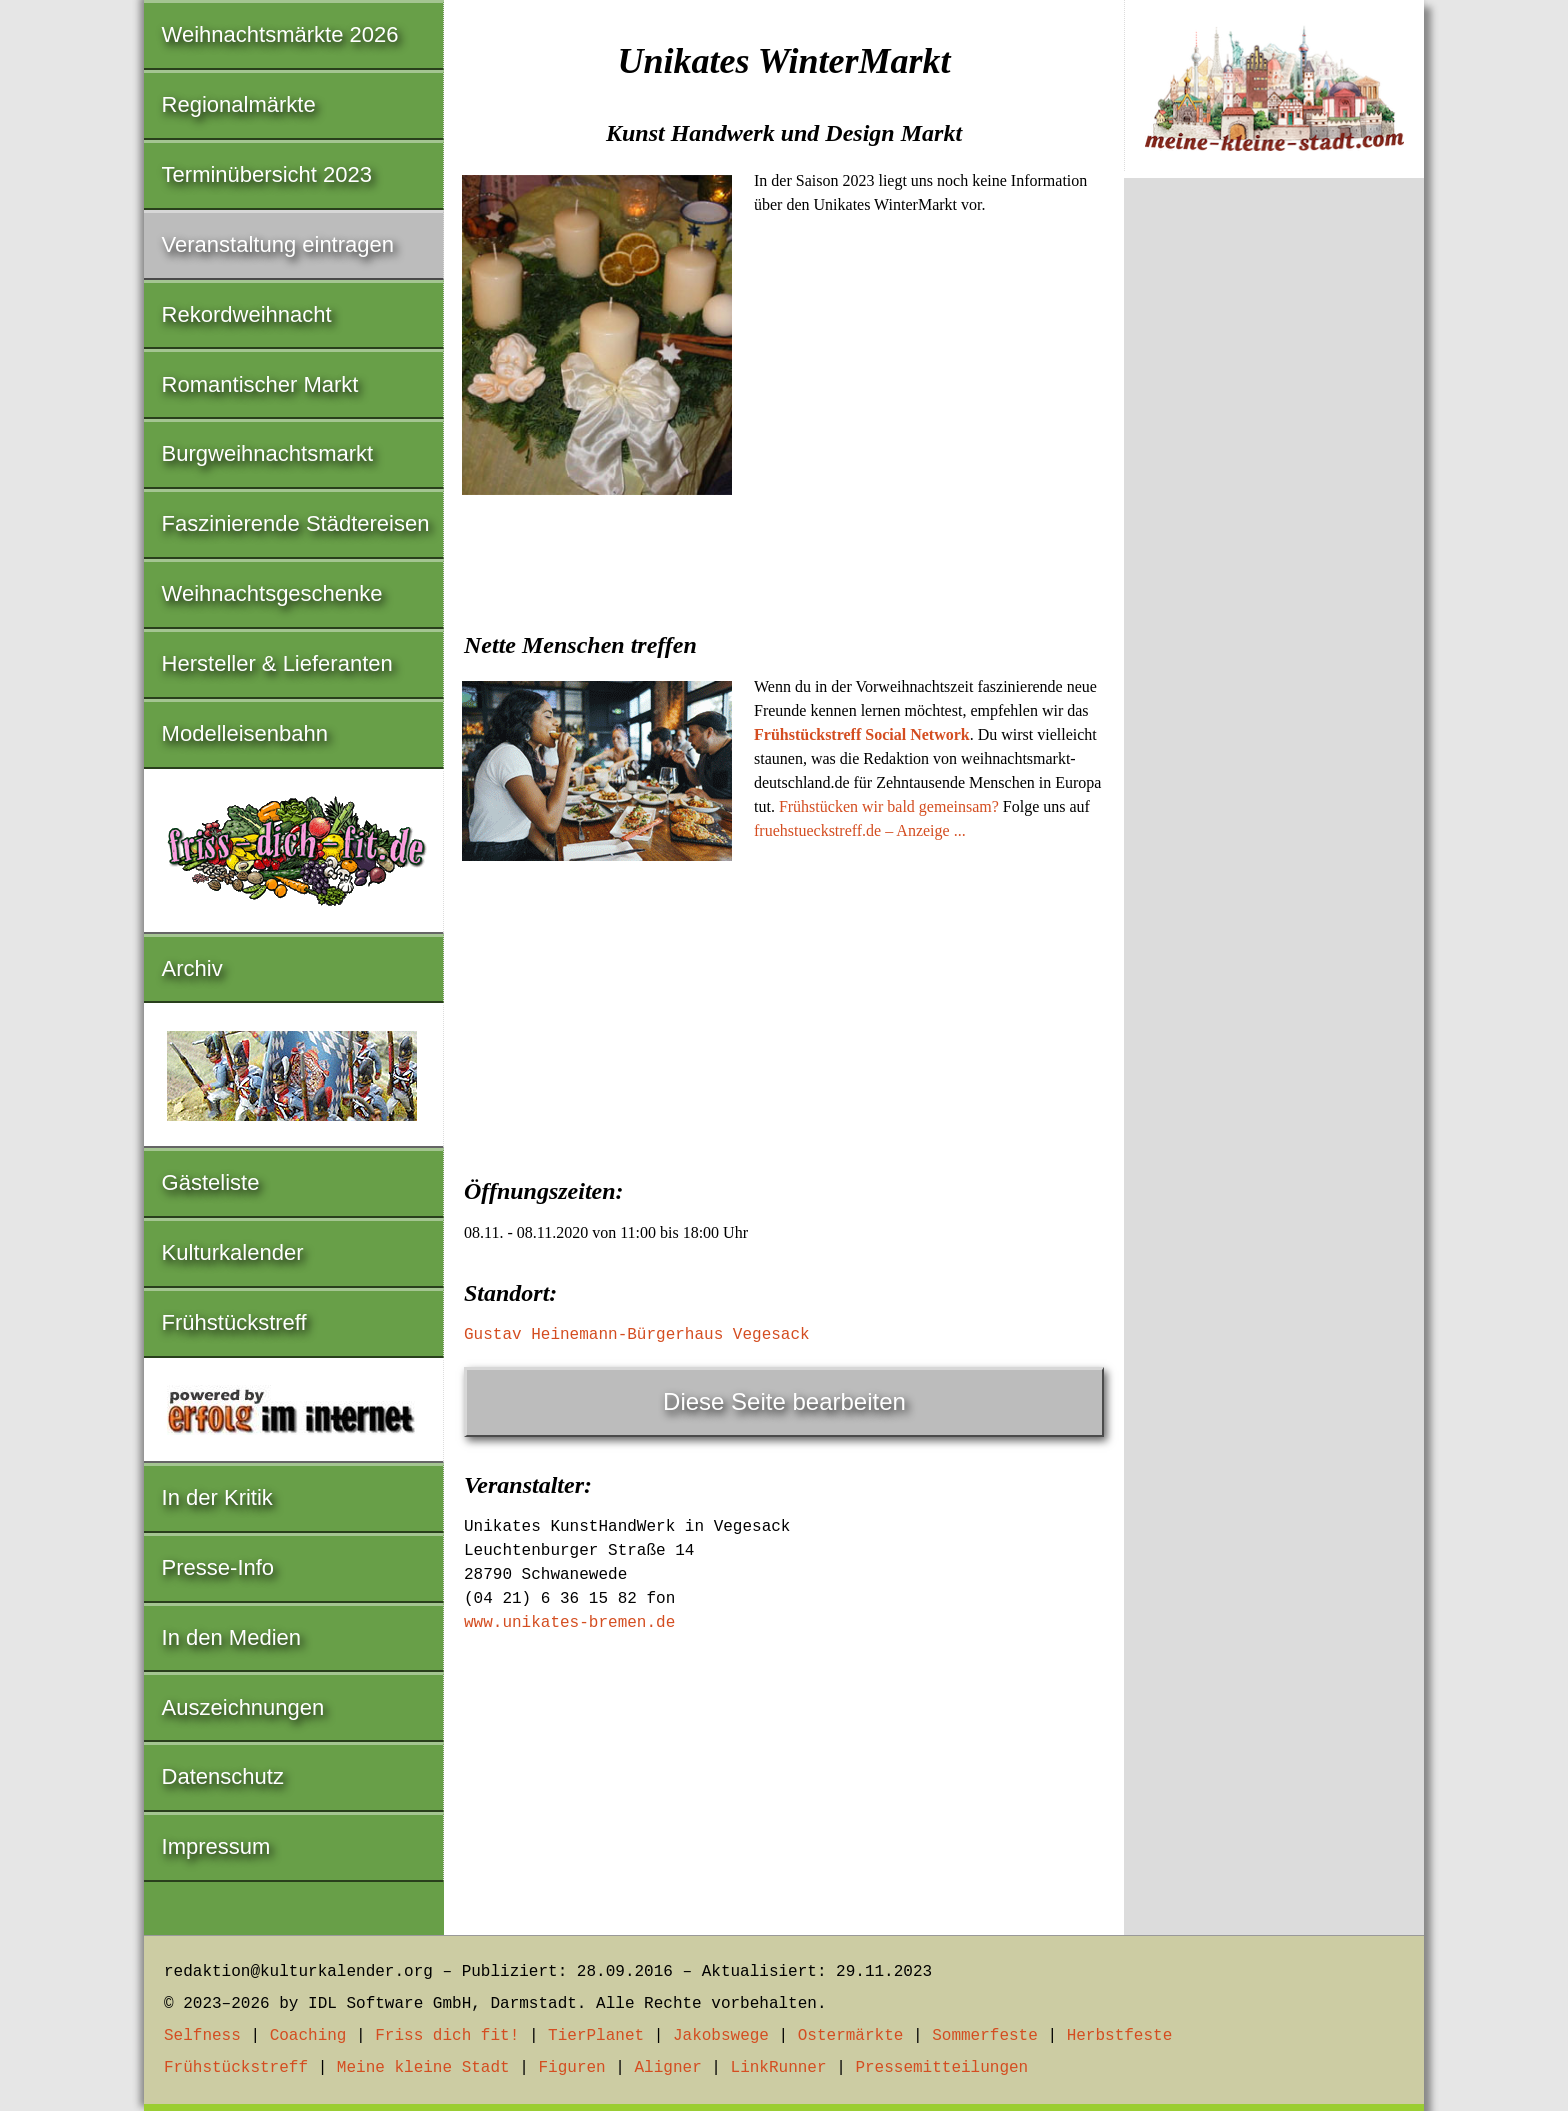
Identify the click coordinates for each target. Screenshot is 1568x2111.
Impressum (216, 1846)
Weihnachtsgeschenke (272, 593)
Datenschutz (223, 1776)
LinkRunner (779, 2068)
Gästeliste (211, 1182)
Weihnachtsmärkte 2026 (280, 34)
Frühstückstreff (234, 1322)
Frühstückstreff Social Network (862, 734)
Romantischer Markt (260, 384)
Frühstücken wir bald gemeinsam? (889, 806)
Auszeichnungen (243, 1707)
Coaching (308, 2036)
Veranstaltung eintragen (278, 244)
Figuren (571, 2068)
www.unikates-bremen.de (569, 1623)
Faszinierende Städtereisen (296, 523)
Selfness (202, 2036)
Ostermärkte (851, 2036)
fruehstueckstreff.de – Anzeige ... (860, 830)
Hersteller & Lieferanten (277, 663)
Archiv (192, 968)
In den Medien (231, 1637)
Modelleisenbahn (245, 733)
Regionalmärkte (239, 104)
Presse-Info (218, 1567)
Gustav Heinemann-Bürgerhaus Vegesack (637, 1335)
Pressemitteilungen (941, 2068)
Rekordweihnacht (247, 314)
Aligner (668, 2068)
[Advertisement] (784, 1018)
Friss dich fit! (447, 2036)
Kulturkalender (233, 1252)
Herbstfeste (1120, 2036)
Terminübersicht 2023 (267, 174)
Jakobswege (721, 2036)
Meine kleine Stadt (423, 2068)
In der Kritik (217, 1497)
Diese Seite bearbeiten (784, 1401)
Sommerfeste (985, 2036)
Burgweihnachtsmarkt (268, 453)
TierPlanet (596, 2036)
